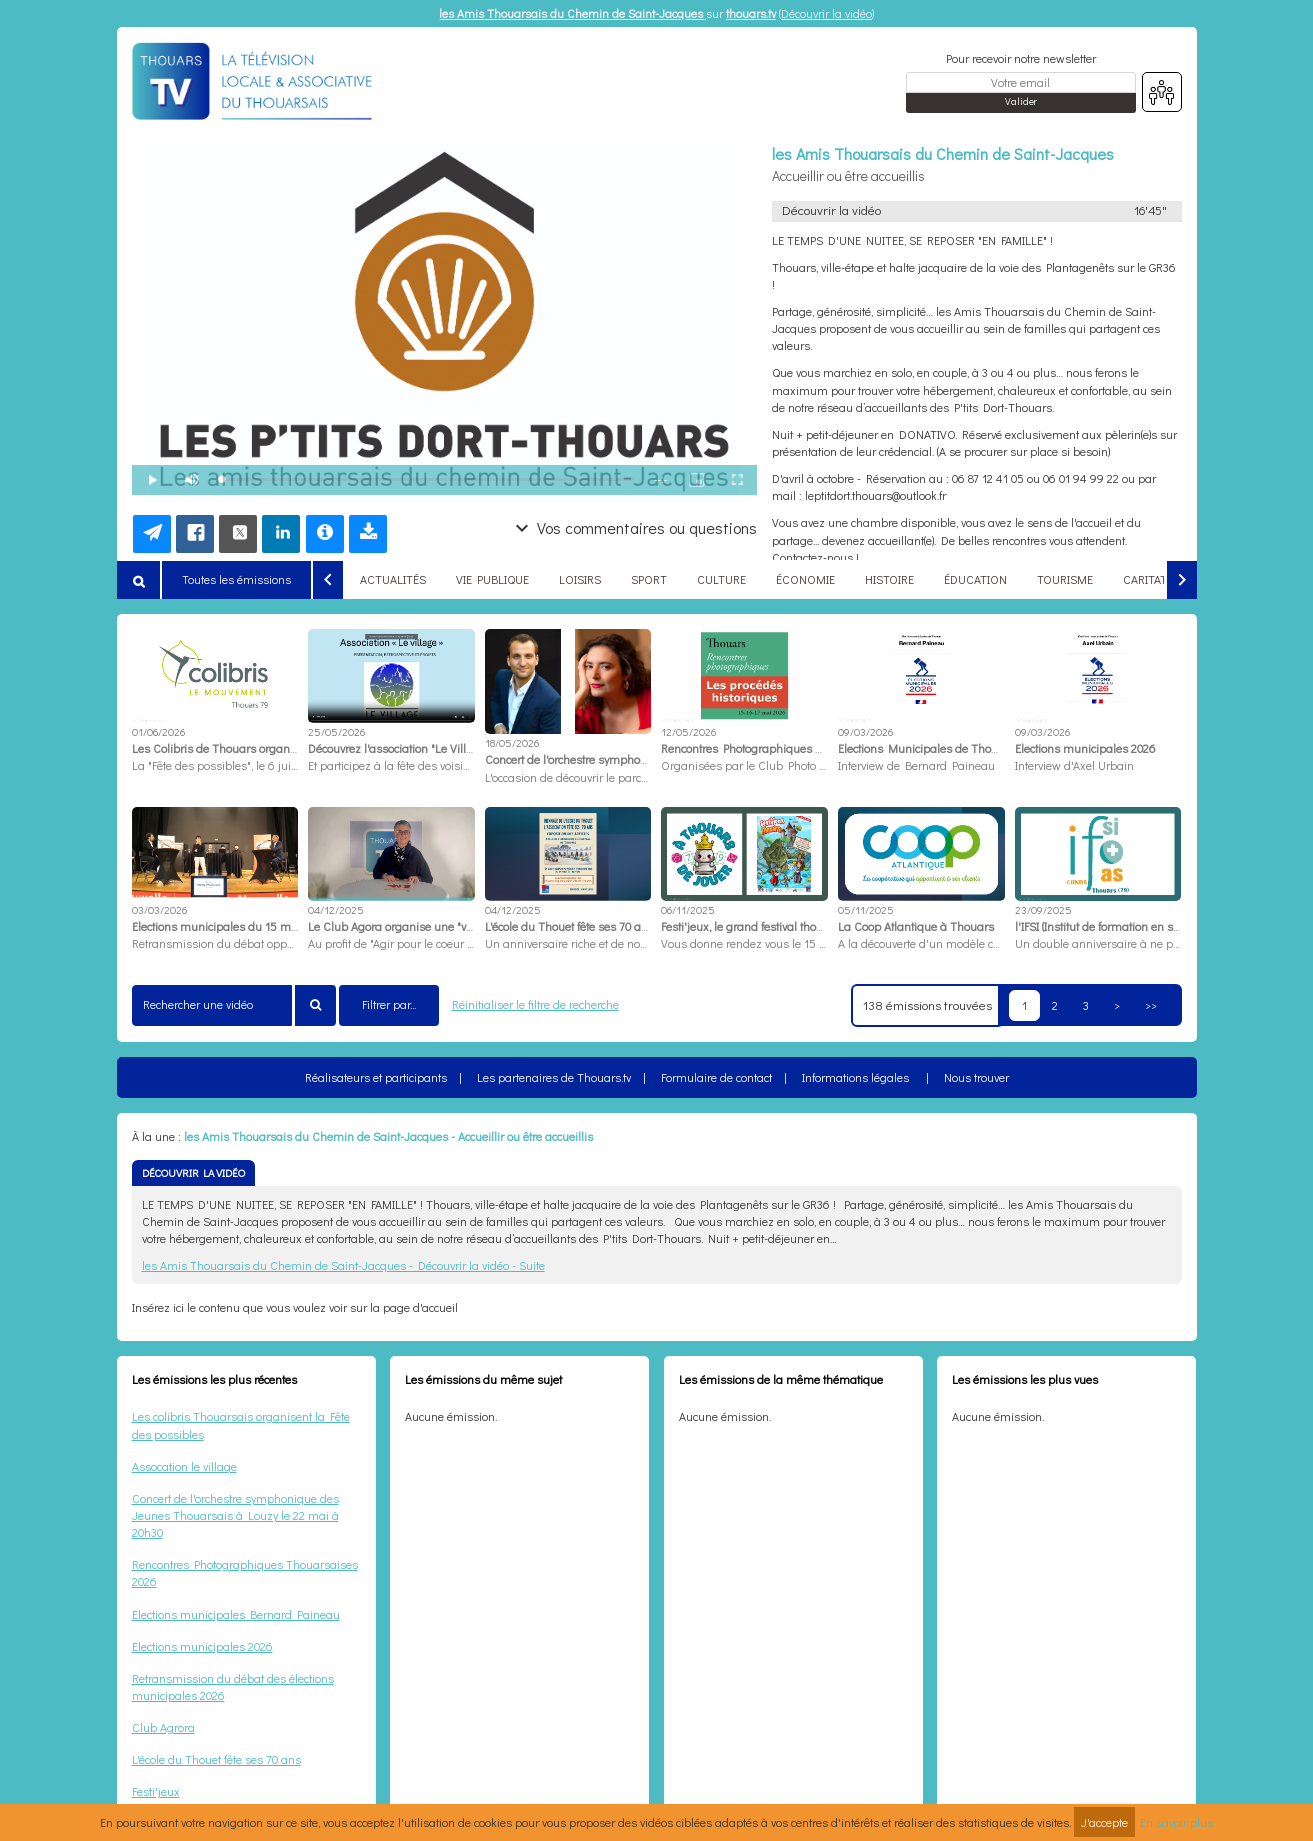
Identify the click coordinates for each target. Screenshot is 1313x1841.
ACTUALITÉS (393, 579)
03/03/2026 (159, 909)
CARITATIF (1149, 579)
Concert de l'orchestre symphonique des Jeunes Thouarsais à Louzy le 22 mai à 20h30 (235, 1515)
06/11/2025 (688, 909)
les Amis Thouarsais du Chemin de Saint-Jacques (572, 13)
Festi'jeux (156, 1791)
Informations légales (855, 1077)
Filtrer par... (389, 1004)
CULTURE (721, 579)
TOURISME (1065, 579)
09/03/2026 (865, 731)
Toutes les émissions (236, 579)
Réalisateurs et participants (376, 1077)
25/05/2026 (336, 731)
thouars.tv (751, 13)
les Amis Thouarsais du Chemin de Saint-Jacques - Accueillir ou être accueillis (388, 1136)
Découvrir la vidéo (826, 13)
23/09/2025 (1043, 909)
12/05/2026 (688, 731)
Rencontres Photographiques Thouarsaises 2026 (245, 1572)
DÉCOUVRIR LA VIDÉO (193, 1172)
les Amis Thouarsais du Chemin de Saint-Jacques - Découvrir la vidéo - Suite (343, 1265)
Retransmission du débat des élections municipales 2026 (233, 1686)
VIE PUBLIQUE (492, 579)
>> (1151, 1005)
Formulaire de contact (716, 1077)
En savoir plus (1176, 1822)
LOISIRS (580, 579)
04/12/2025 (336, 909)
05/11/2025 (866, 909)
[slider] (428, 479)
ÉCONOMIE (805, 579)
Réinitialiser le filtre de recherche (535, 1004)
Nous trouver (976, 1077)
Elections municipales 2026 (202, 1646)
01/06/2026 (158, 731)
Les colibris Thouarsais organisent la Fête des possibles (241, 1424)
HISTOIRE (889, 579)
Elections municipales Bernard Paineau (236, 1614)
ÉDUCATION (975, 579)
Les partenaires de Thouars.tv (554, 1077)
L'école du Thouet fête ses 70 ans (216, 1759)
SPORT (649, 579)
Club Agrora (163, 1727)
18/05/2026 (512, 742)
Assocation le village (184, 1466)
